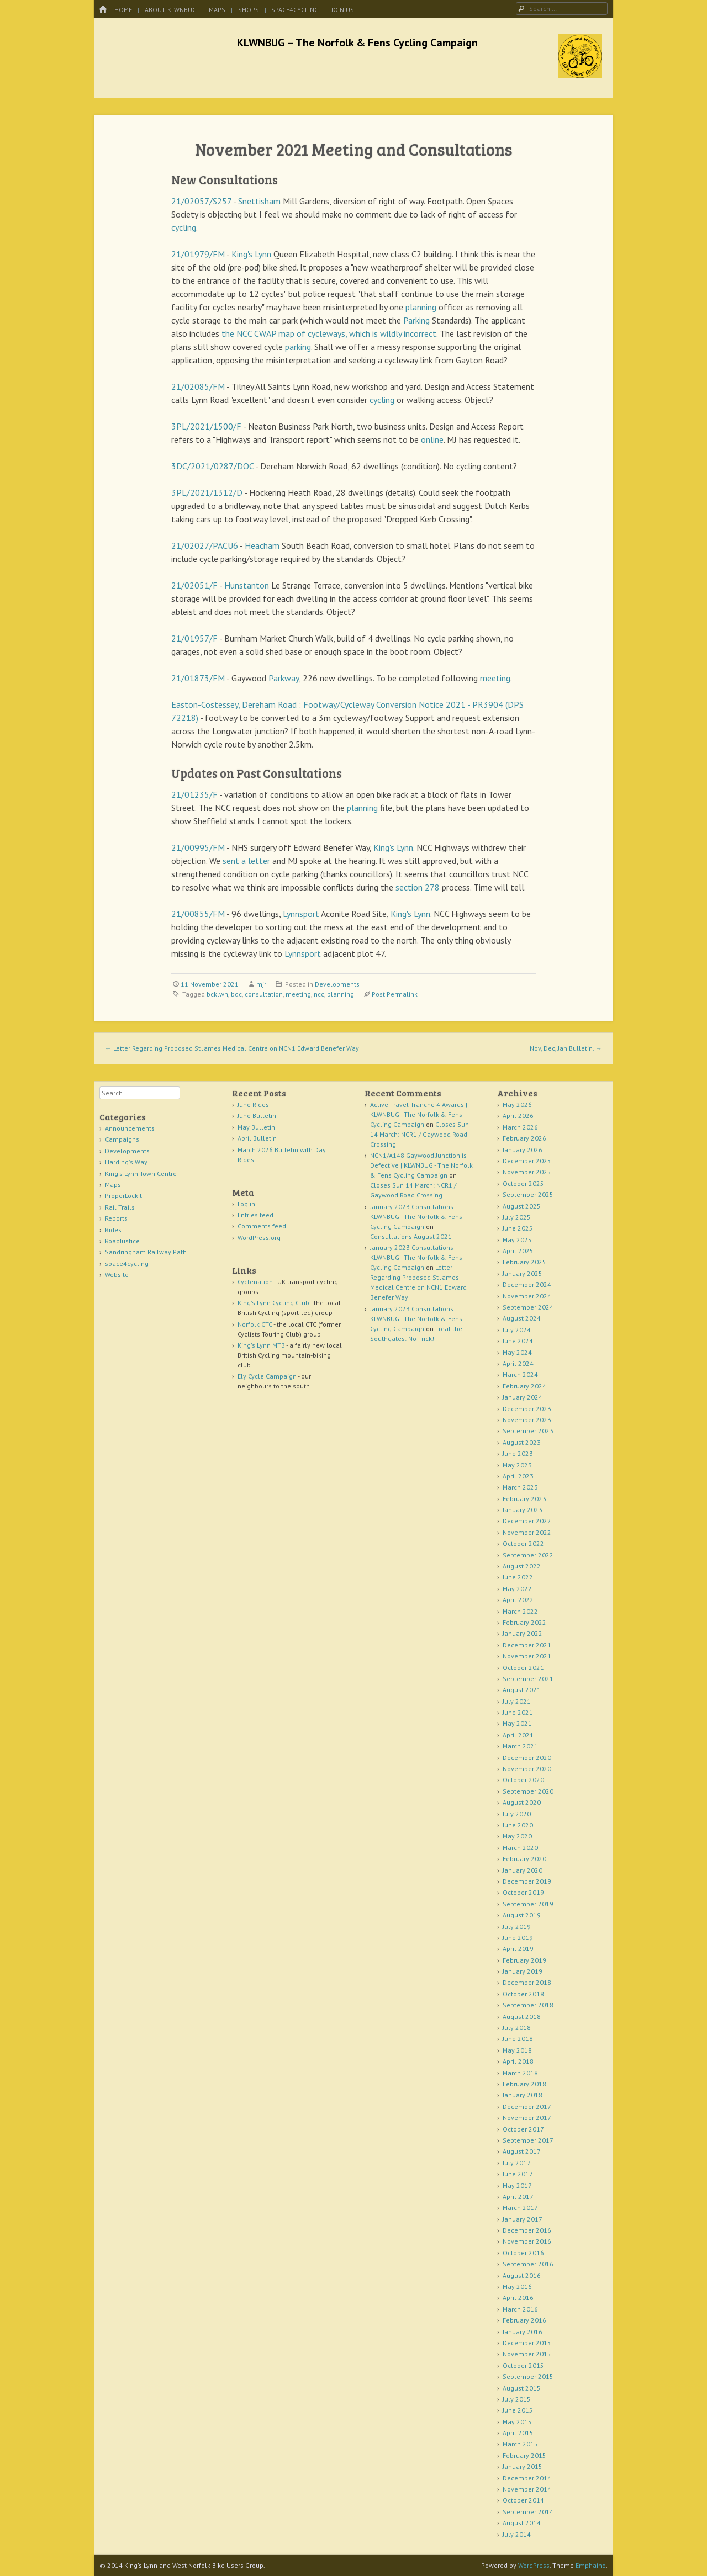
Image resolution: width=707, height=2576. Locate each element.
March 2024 (520, 1374)
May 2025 (517, 1240)
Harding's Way (126, 1162)
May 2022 (517, 1588)
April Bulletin (257, 1138)
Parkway (283, 677)
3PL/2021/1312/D (206, 492)
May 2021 (517, 1723)
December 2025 (527, 1161)
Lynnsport (301, 913)
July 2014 (517, 2534)
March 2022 (520, 1611)
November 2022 (527, 1532)
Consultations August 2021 (411, 1236)
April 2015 (518, 2433)
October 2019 (523, 1892)
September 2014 (528, 2512)
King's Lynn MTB (261, 1345)
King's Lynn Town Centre (141, 1173)
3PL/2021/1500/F (206, 426)
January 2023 (522, 1510)
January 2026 (522, 1150)
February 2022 (524, 1622)
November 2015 (527, 2354)
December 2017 (527, 2106)
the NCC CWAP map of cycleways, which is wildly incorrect (328, 333)
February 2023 (524, 1498)
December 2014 (527, 2478)
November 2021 (527, 1656)
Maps (217, 10)
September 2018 (528, 2005)
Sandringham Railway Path (146, 1252)
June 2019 (518, 1937)
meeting (495, 677)
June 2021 (518, 1712)
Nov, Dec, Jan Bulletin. (566, 1048)
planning (420, 306)
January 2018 (522, 2095)
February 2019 (524, 1960)
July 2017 (517, 2163)
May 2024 (517, 1352)
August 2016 (522, 2275)
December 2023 (527, 1408)
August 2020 (522, 1802)
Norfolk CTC (255, 1324)
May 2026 (517, 1104)
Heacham (262, 545)
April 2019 (518, 1948)
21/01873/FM (198, 677)
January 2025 (522, 1273)
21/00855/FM (198, 913)
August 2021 (522, 1689)
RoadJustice (122, 1241)
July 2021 (517, 1701)
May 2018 (517, 2050)
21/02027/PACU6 (204, 545)
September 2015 (528, 2376)
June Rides (253, 1104)
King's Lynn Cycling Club (273, 1302)
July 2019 (517, 1926)
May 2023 (517, 1465)
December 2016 (527, 2230)
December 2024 (527, 1284)
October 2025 (523, 1183)
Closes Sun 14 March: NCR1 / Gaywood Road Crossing (419, 1134)
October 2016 (523, 2253)
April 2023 (518, 1476)
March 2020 (520, 1847)
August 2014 (522, 2523)
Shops (248, 10)
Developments (337, 984)
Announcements (130, 1128)
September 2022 (528, 1555)
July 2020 (517, 1814)
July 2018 (517, 2027)
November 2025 (527, 1172)
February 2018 (524, 2084)
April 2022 (518, 1600)
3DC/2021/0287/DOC (212, 465)
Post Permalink (395, 994)
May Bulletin (256, 1127)
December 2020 (527, 1757)
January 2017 (522, 2219)
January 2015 (522, 2466)
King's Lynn (251, 253)
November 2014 (527, 2489)
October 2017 (523, 2129)
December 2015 (527, 2343)
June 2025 (518, 1228)
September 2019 (528, 1904)
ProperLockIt (123, 1195)
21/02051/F (194, 585)
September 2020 (528, 1791)
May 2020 (517, 1836)
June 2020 (518, 1825)
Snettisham (259, 200)
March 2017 (520, 2207)
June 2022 (518, 1577)
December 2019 (527, 1881)
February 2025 (524, 1262)
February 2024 (524, 1386)
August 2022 (522, 1566)
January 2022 (522, 1633)
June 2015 (518, 2410)
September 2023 (528, 1431)
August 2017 (522, 2151)
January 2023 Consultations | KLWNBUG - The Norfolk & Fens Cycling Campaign (416, 1216)
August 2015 (522, 2388)
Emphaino (591, 2565)
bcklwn (217, 994)
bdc (236, 994)
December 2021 (527, 1645)
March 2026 (520, 1127)
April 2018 (518, 2061)
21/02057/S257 (201, 200)
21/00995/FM (198, 847)
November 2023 (527, 1420)
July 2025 (517, 1217)
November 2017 (527, 2117)
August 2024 (522, 1318)
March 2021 (520, 1746)
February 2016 (524, 2320)
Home (123, 10)
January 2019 (522, 1971)
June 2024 (518, 1341)
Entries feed (255, 1215)
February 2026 (524, 1138)
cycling (183, 227)
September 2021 (528, 1678)
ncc (319, 994)
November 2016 (527, 2241)
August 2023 (522, 1442)
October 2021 (523, 1667)
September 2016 (528, 2264)
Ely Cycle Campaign (267, 1376)
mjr (261, 984)
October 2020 (523, 1779)
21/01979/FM (198, 253)
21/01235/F (194, 794)
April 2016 (518, 2297)
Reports (116, 1218)
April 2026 (518, 1115)
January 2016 (522, 2332)
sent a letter (246, 860)
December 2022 (527, 1521)
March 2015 (520, 2444)
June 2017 (518, 2174)
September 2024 (528, 1307)
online (432, 439)
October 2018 (523, 1994)
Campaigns (122, 1139)
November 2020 (527, 1768)
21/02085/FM (198, 386)
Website (117, 1274)
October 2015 (523, 2365)
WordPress (534, 2565)
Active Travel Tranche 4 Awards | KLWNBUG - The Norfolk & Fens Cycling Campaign (418, 1114)
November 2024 (527, 1296)
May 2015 (517, 2422)
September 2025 (528, 1194)
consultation (264, 994)
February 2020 (524, 1858)
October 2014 (523, 2500)
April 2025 (518, 1251)
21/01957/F (194, 638)
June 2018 (518, 2038)
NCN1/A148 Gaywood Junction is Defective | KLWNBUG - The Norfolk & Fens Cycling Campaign (421, 1165)
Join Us (342, 10)
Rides (113, 1230)
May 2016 (517, 2286)
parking (298, 346)
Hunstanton (246, 585)
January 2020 (522, 1870)
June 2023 (518, 1453)
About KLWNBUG (171, 10)
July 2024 (517, 1330)
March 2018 (520, 2073)
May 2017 (517, 2185)
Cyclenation (255, 1282)
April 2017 (518, 2196)
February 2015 (524, 2455)
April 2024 (518, 1363)
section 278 (417, 887)
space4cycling (295, 10)
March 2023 (520, 1487)
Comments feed (262, 1226)
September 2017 (528, 2140)
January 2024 (522, 1397)
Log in (246, 1204)
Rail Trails (120, 1207)
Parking (416, 320)
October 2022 (523, 1543)
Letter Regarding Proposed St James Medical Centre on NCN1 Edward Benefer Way (232, 1048)
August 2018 (522, 2016)
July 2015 (517, 2399)
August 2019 (522, 1915)
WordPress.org (259, 1237)
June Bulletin (257, 1115)
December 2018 (527, 1982)
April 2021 (518, 1735)
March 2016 (520, 2309)
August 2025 (522, 1206)
